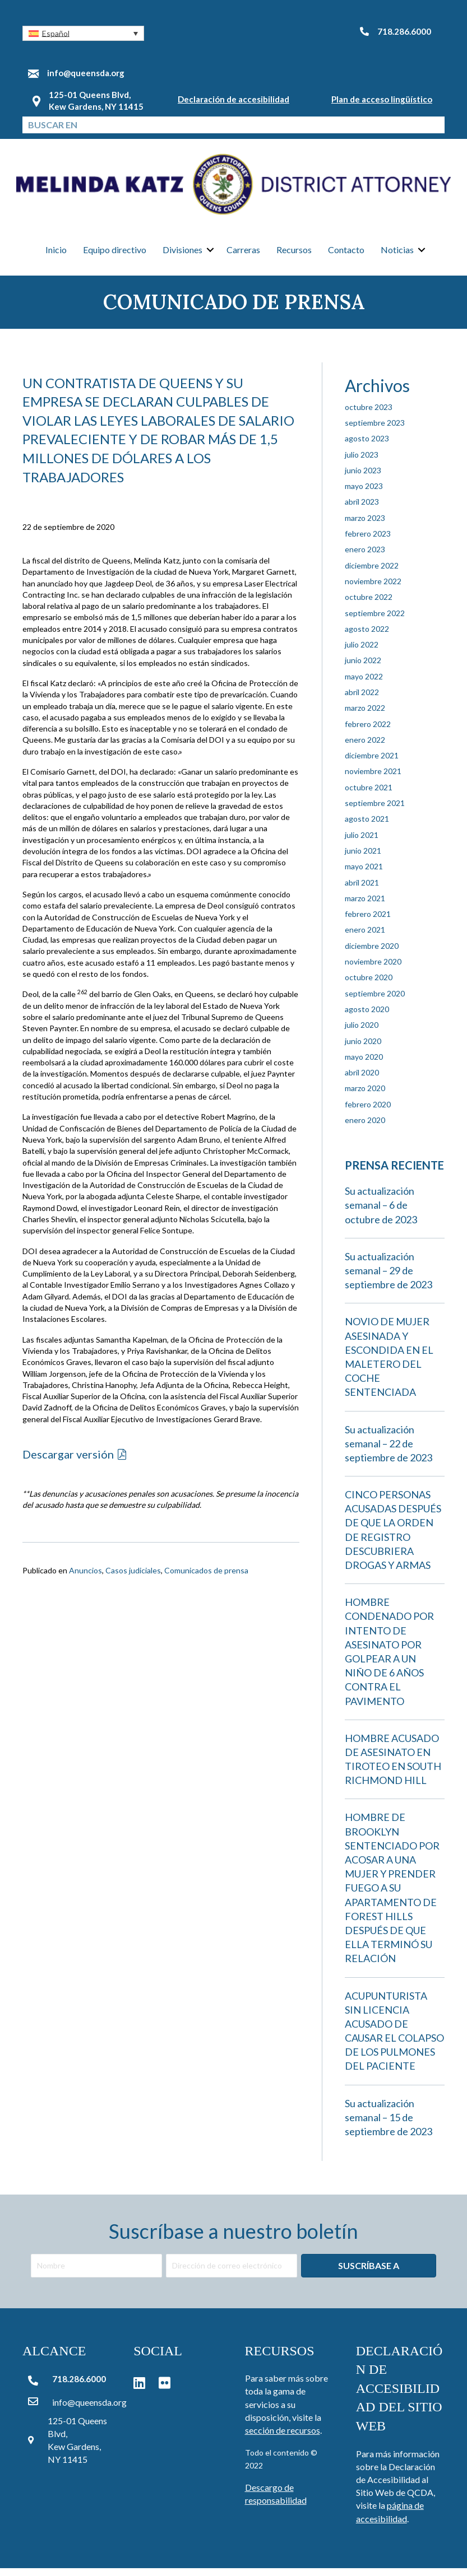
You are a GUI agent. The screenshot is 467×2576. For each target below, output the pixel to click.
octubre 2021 (368, 795)
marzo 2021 (365, 906)
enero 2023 (365, 557)
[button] (83, 33)
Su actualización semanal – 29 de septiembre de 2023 (388, 1278)
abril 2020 (362, 1080)
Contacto (346, 254)
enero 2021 (365, 938)
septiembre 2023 (375, 430)
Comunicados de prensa (206, 1578)
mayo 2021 (364, 874)
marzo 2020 (365, 1096)
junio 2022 (363, 668)
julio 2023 (361, 462)
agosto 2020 (367, 1017)
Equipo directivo (114, 254)
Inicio (56, 254)
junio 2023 (363, 478)
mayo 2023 (364, 494)
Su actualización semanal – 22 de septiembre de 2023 (388, 1451)
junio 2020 (363, 1049)
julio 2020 (361, 1033)
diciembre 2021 (372, 763)
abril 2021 (362, 890)
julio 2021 (361, 842)
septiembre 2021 (375, 811)
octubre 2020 (368, 985)
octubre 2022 (368, 605)
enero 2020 (365, 1128)
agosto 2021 (367, 827)
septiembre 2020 (375, 1001)
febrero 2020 (368, 1112)
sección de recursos (282, 2438)
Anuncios (85, 1578)
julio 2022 (361, 652)
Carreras (243, 254)
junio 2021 (363, 858)
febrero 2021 (368, 921)
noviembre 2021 (373, 779)
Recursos (294, 254)
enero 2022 (365, 747)
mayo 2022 (364, 684)
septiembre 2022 (375, 621)
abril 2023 (362, 510)
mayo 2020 (364, 1064)
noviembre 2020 (373, 969)
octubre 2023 (368, 415)
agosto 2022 (367, 636)
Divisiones (182, 254)
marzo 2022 (365, 716)
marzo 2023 (365, 525)
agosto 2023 (367, 446)
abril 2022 (362, 700)
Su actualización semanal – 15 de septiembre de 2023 (388, 2125)
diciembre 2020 (372, 953)
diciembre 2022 (372, 573)
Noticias (397, 254)
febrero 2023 (368, 541)
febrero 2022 (368, 732)
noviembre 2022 (373, 589)
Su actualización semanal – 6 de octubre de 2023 (381, 1213)
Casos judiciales (133, 1578)
